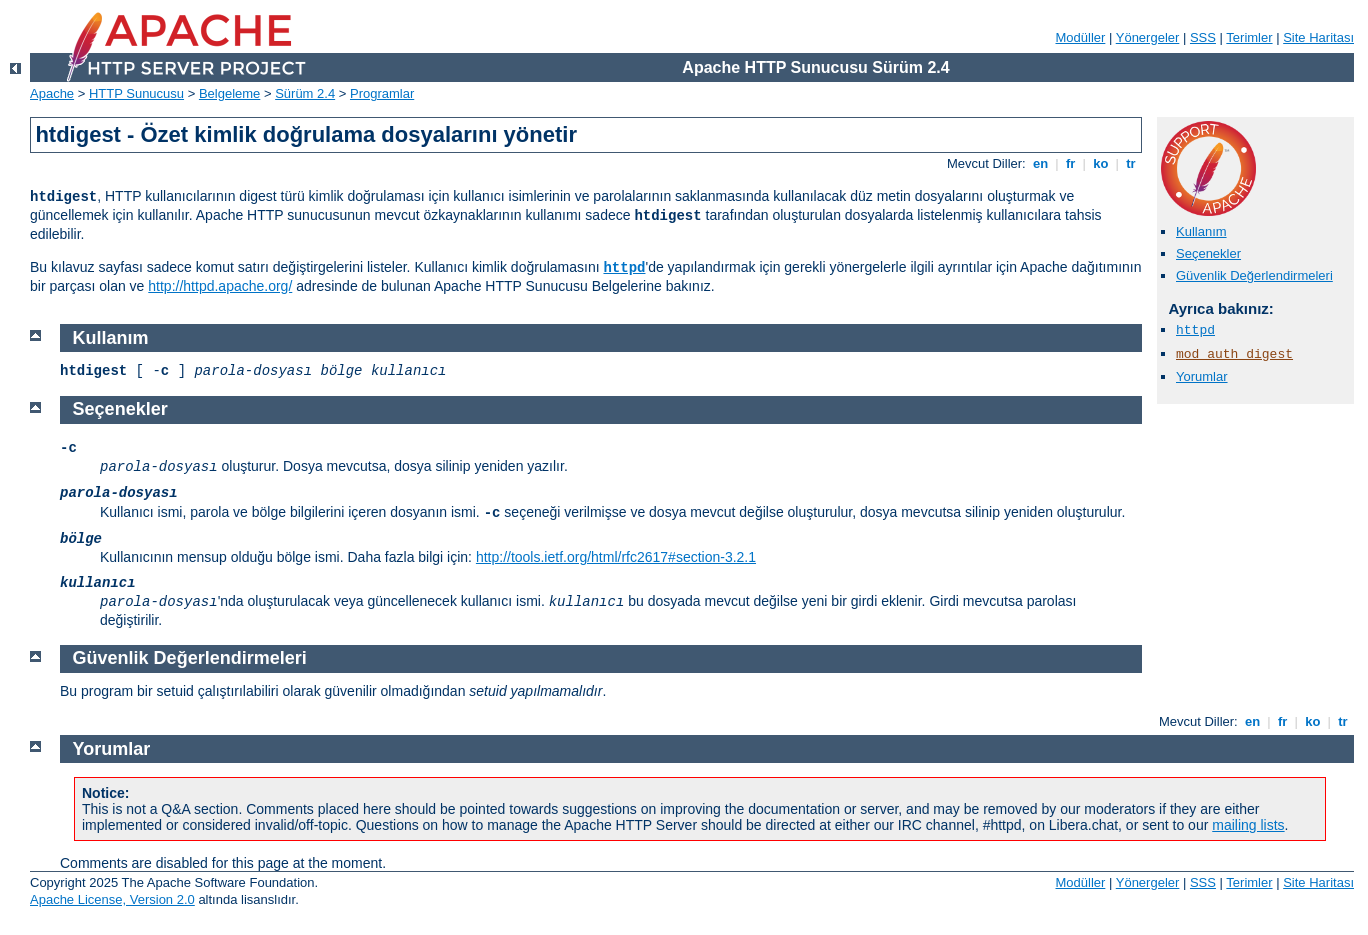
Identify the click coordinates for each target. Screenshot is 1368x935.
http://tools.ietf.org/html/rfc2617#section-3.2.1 (616, 557)
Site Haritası (1318, 37)
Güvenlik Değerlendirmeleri (1254, 275)
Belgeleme (229, 93)
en (1040, 163)
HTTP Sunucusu (136, 93)
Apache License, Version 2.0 (112, 899)
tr (1131, 163)
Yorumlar (1202, 376)
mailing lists (1248, 825)
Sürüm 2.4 (305, 93)
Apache (52, 93)
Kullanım (1201, 231)
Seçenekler (1208, 253)
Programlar (382, 93)
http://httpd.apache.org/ (220, 286)
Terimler (1249, 37)
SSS (1203, 37)
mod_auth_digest (1234, 354)
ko (1101, 163)
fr (1070, 163)
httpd (624, 268)
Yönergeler (1148, 37)
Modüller (1081, 37)
